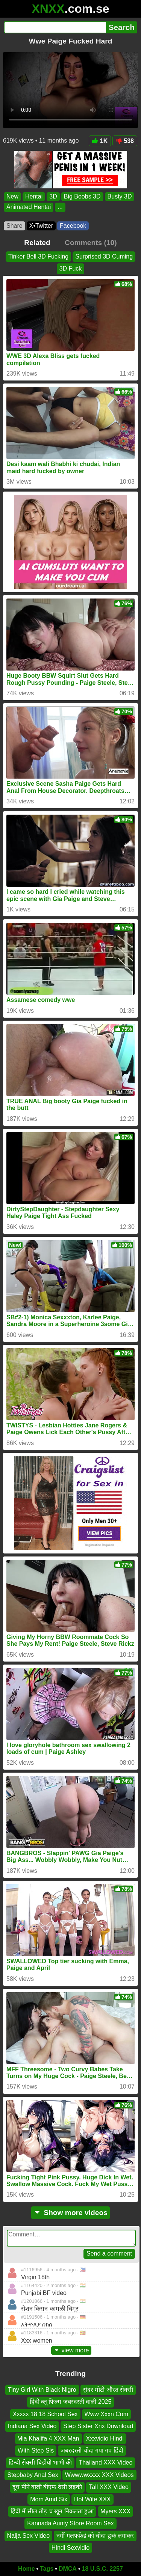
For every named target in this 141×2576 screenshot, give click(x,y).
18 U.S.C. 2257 (102, 2568)
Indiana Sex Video (32, 2426)
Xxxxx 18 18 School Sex (45, 2414)
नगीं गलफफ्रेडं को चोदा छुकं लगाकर (95, 2535)
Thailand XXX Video (105, 2462)
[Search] (55, 27)
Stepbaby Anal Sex (32, 2474)
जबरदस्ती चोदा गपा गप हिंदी (92, 2450)
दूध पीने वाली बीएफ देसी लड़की (47, 2487)
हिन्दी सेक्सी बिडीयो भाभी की (40, 2462)
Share (14, 226)
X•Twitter (41, 226)
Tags (46, 2568)
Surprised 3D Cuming (104, 256)
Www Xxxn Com (106, 2414)
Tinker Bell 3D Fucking (38, 256)
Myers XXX (115, 2511)
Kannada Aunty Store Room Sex (70, 2523)
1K (100, 141)
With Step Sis (36, 2450)
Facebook (73, 226)
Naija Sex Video (28, 2535)
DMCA (68, 2568)
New (12, 196)
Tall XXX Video (109, 2487)
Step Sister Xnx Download (98, 2426)
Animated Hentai (28, 207)
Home (26, 2568)
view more (71, 2350)
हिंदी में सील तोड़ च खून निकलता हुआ (52, 2511)
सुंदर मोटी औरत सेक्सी (108, 2390)
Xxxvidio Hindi (105, 2438)
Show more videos (70, 2213)
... (60, 207)
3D (53, 196)
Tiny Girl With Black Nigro (42, 2390)
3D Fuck (70, 268)
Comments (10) (91, 243)
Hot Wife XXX (92, 2499)
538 (125, 141)
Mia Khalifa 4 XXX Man (48, 2438)
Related (37, 243)
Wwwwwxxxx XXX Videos (99, 2474)
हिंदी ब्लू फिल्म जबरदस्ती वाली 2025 (71, 2402)
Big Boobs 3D (82, 196)
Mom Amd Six (48, 2499)
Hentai (33, 196)
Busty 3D (120, 196)
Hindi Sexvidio (70, 2547)
